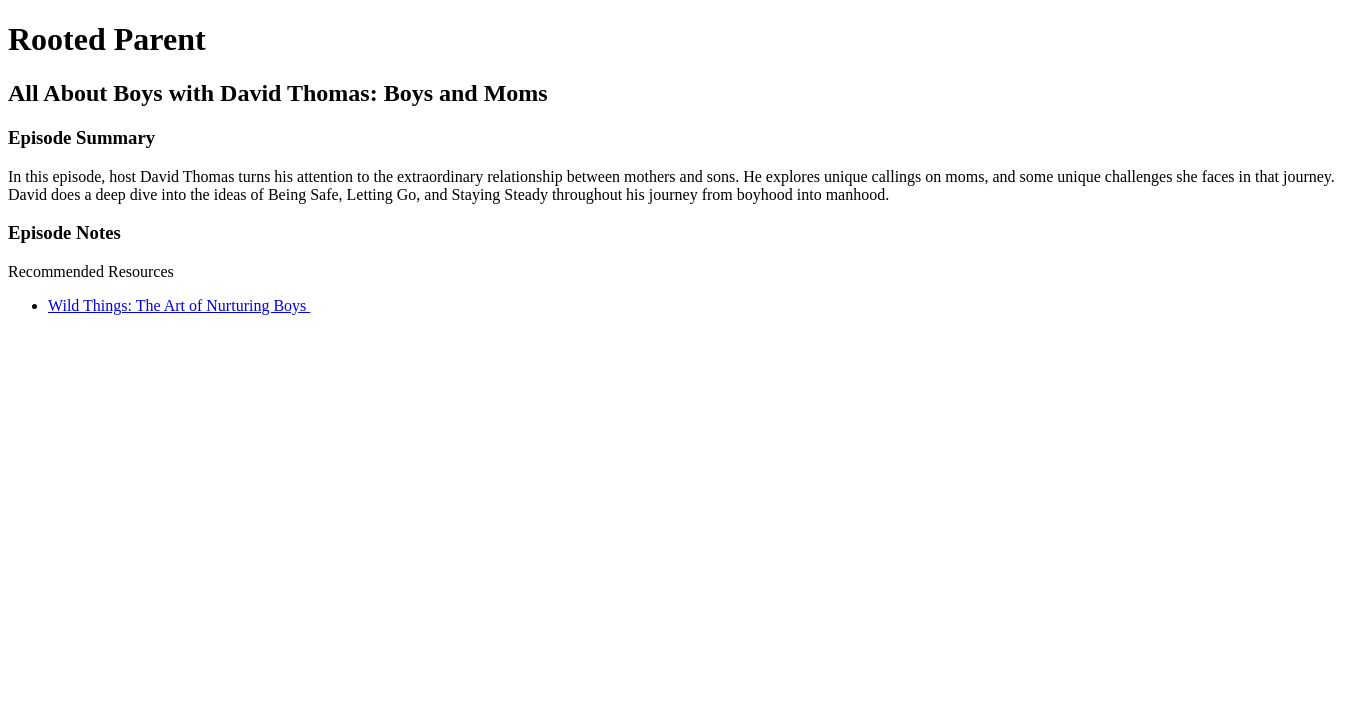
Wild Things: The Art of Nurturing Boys (179, 305)
